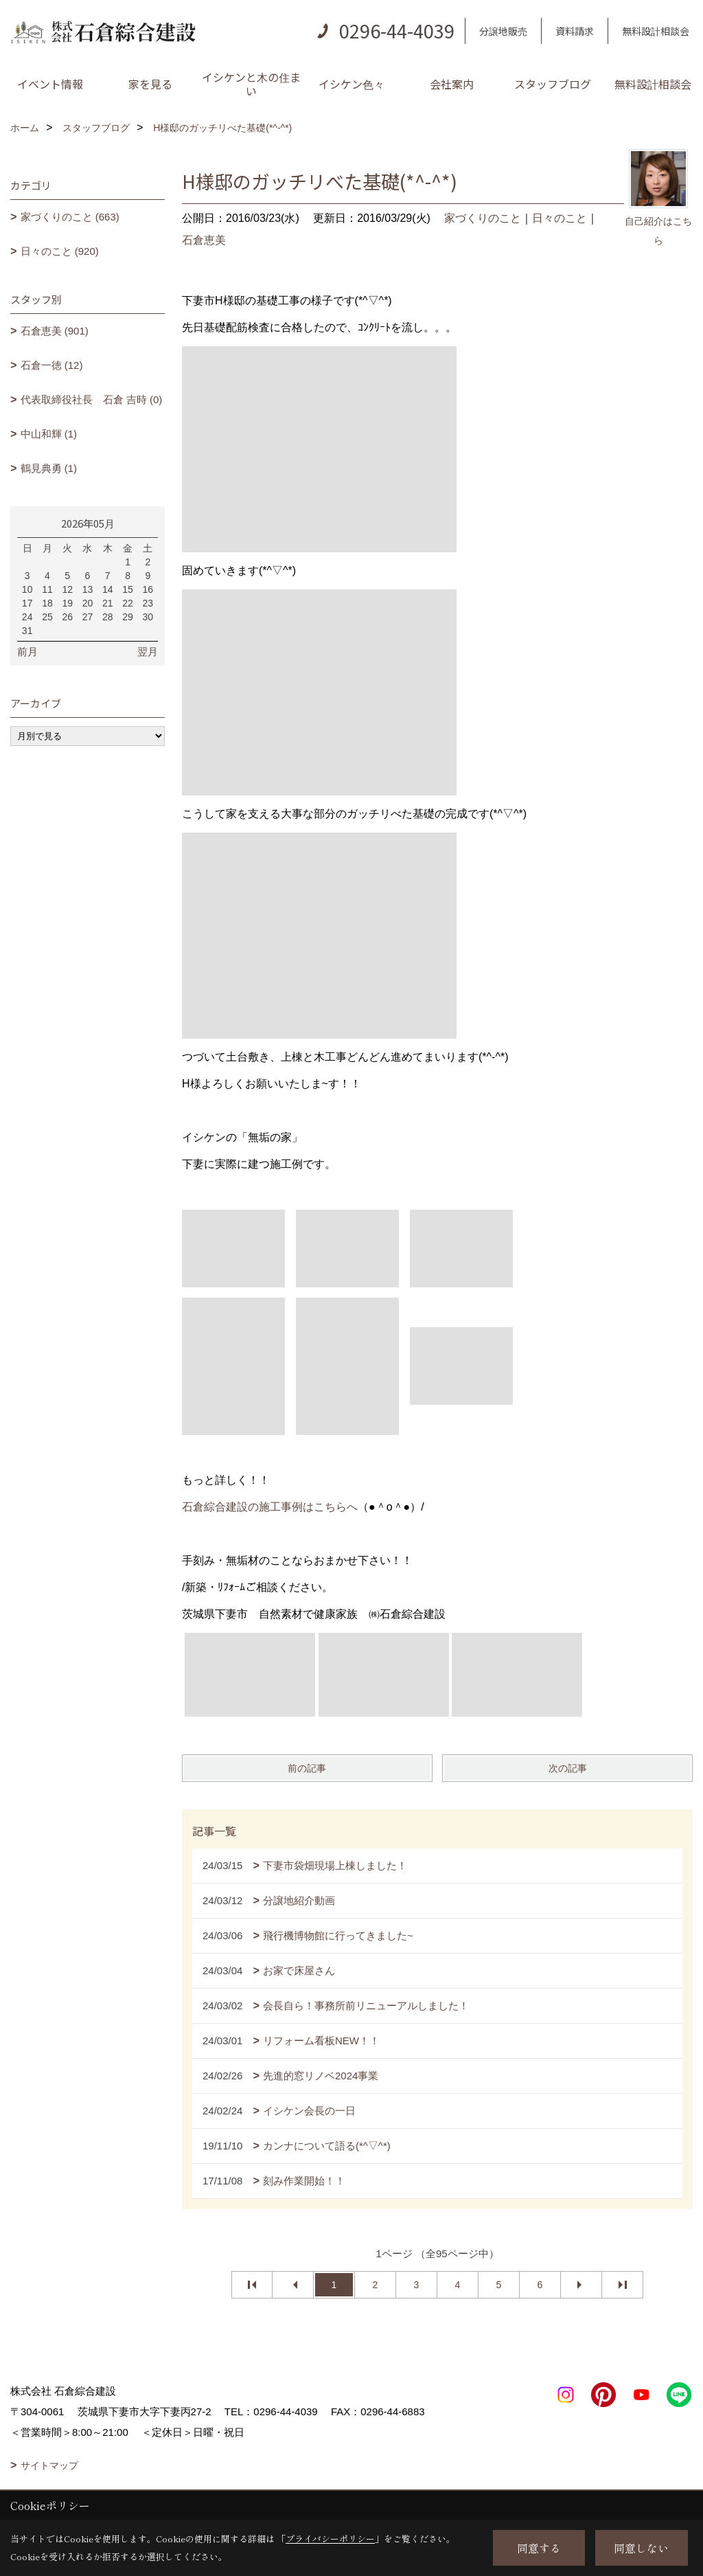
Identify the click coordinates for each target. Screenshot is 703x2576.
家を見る (150, 84)
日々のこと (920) (60, 251)
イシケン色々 (351, 84)
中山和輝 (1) (49, 434)
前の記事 (307, 1768)
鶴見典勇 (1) (49, 468)
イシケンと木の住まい (251, 84)
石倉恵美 (204, 240)
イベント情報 (50, 84)
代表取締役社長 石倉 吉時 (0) (92, 399)
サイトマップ (49, 2465)
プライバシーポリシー (330, 2538)
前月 (27, 651)
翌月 (147, 651)
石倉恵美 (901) (55, 331)
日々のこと (559, 218)
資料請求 (574, 31)
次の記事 (568, 1768)
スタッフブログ (552, 84)
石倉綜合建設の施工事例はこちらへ (270, 1507)
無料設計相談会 (655, 31)
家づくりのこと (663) (70, 217)
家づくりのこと (482, 218)
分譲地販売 (503, 31)
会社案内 (452, 84)
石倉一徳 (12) (52, 365)
